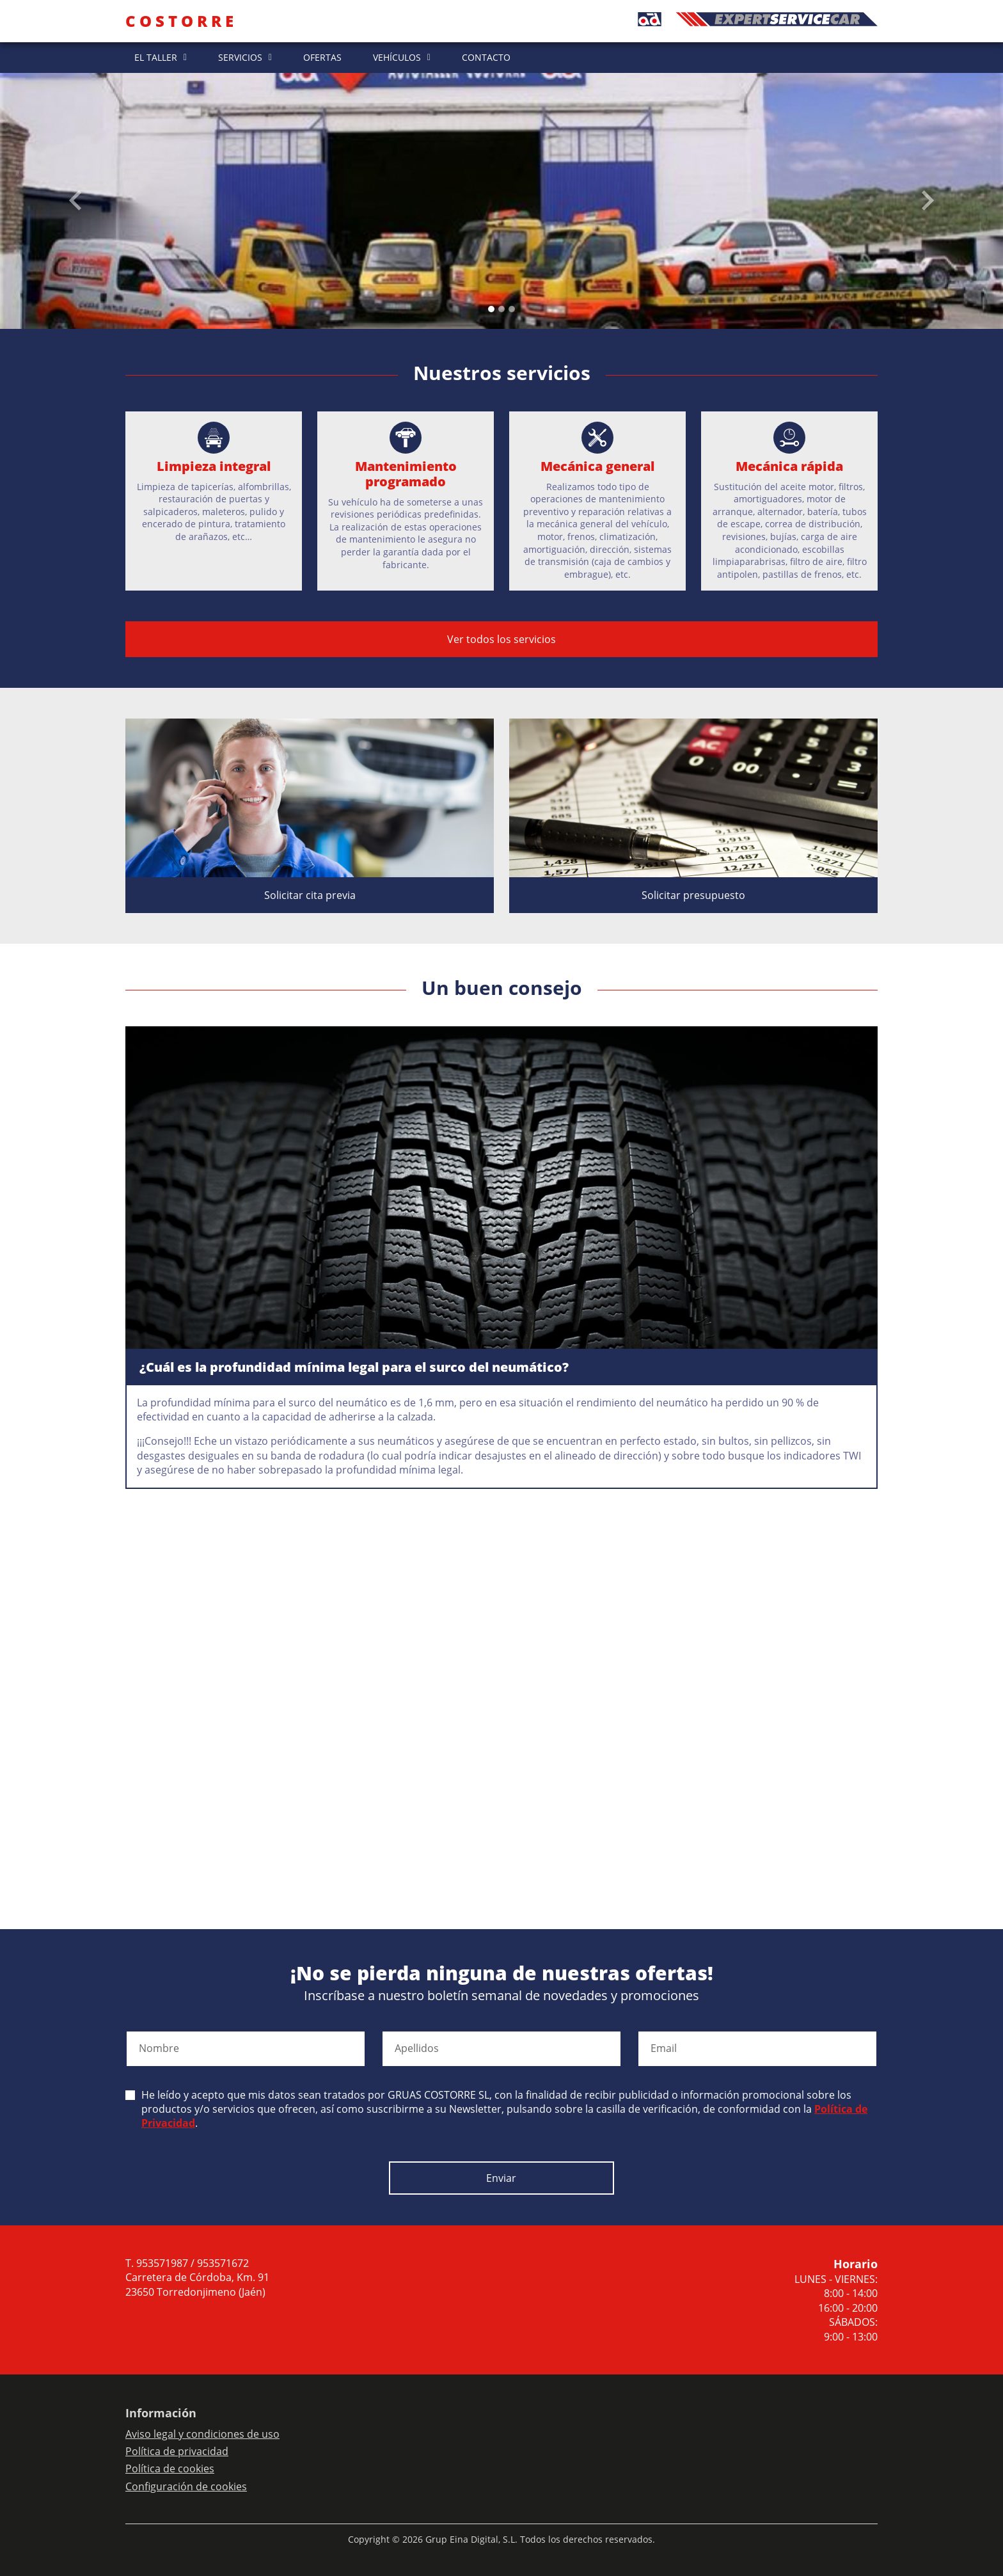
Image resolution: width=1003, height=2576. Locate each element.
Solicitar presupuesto (693, 895)
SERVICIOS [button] (240, 57)
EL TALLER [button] (155, 57)
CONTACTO (486, 57)
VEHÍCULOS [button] (397, 57)
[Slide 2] (512, 309)
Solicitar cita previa (310, 895)
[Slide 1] (501, 309)
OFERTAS (322, 57)
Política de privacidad (176, 2451)
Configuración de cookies (186, 2486)
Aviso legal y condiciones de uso (202, 2434)
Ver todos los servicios (501, 639)
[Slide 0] (491, 309)
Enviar (501, 2178)
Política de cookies (169, 2468)
